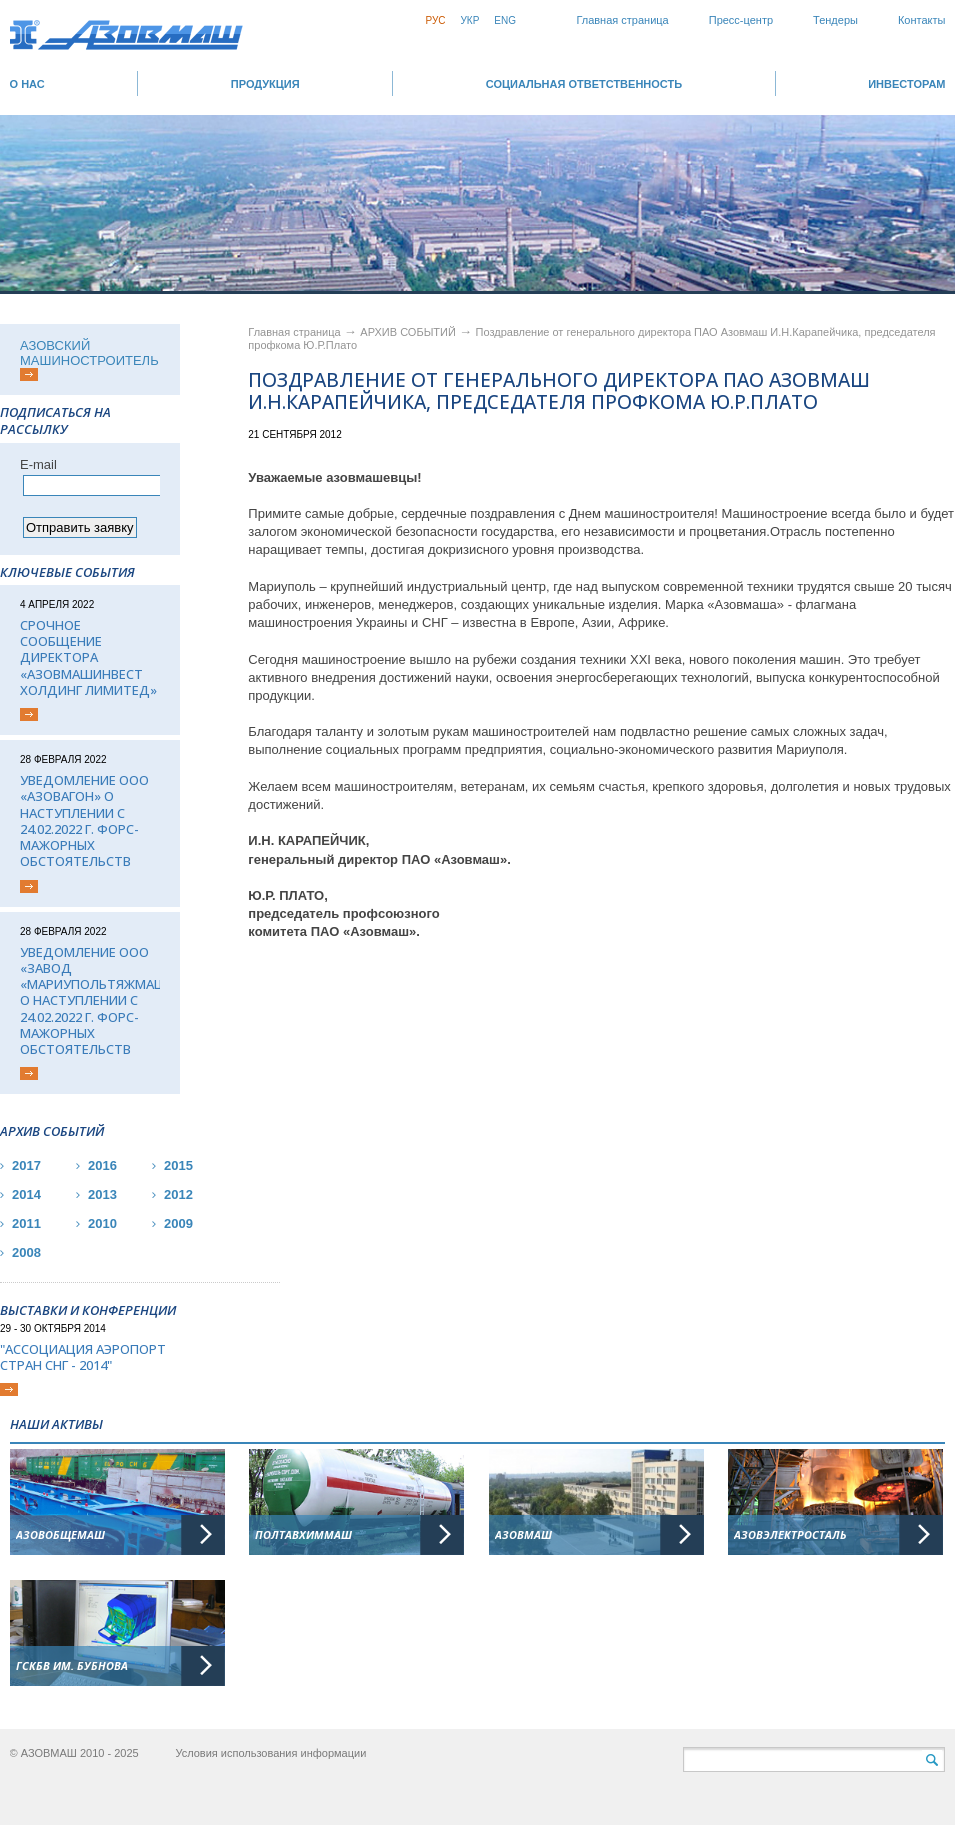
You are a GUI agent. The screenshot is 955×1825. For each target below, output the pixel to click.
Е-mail (38, 464)
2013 (102, 1194)
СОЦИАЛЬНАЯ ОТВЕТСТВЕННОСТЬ (584, 84)
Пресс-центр (741, 20)
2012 (178, 1194)
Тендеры (835, 20)
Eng (505, 20)
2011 (26, 1223)
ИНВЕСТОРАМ (906, 84)
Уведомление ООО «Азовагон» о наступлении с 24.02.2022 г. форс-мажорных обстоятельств (84, 821)
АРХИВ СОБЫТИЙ (409, 332)
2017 (26, 1165)
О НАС (27, 84)
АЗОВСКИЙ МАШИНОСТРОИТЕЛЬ (89, 353)
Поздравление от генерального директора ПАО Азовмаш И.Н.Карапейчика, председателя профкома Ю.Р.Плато (559, 392)
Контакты (922, 20)
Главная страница (622, 20)
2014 (26, 1194)
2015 (178, 1165)
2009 (178, 1223)
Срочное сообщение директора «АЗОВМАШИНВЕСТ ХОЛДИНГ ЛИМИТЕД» (88, 657)
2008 (26, 1252)
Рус (435, 20)
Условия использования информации (270, 1753)
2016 (102, 1165)
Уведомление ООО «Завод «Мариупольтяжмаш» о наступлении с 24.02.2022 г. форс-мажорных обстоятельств (90, 1001)
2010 (102, 1223)
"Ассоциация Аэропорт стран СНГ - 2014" (83, 1357)
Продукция (265, 84)
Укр (469, 20)
